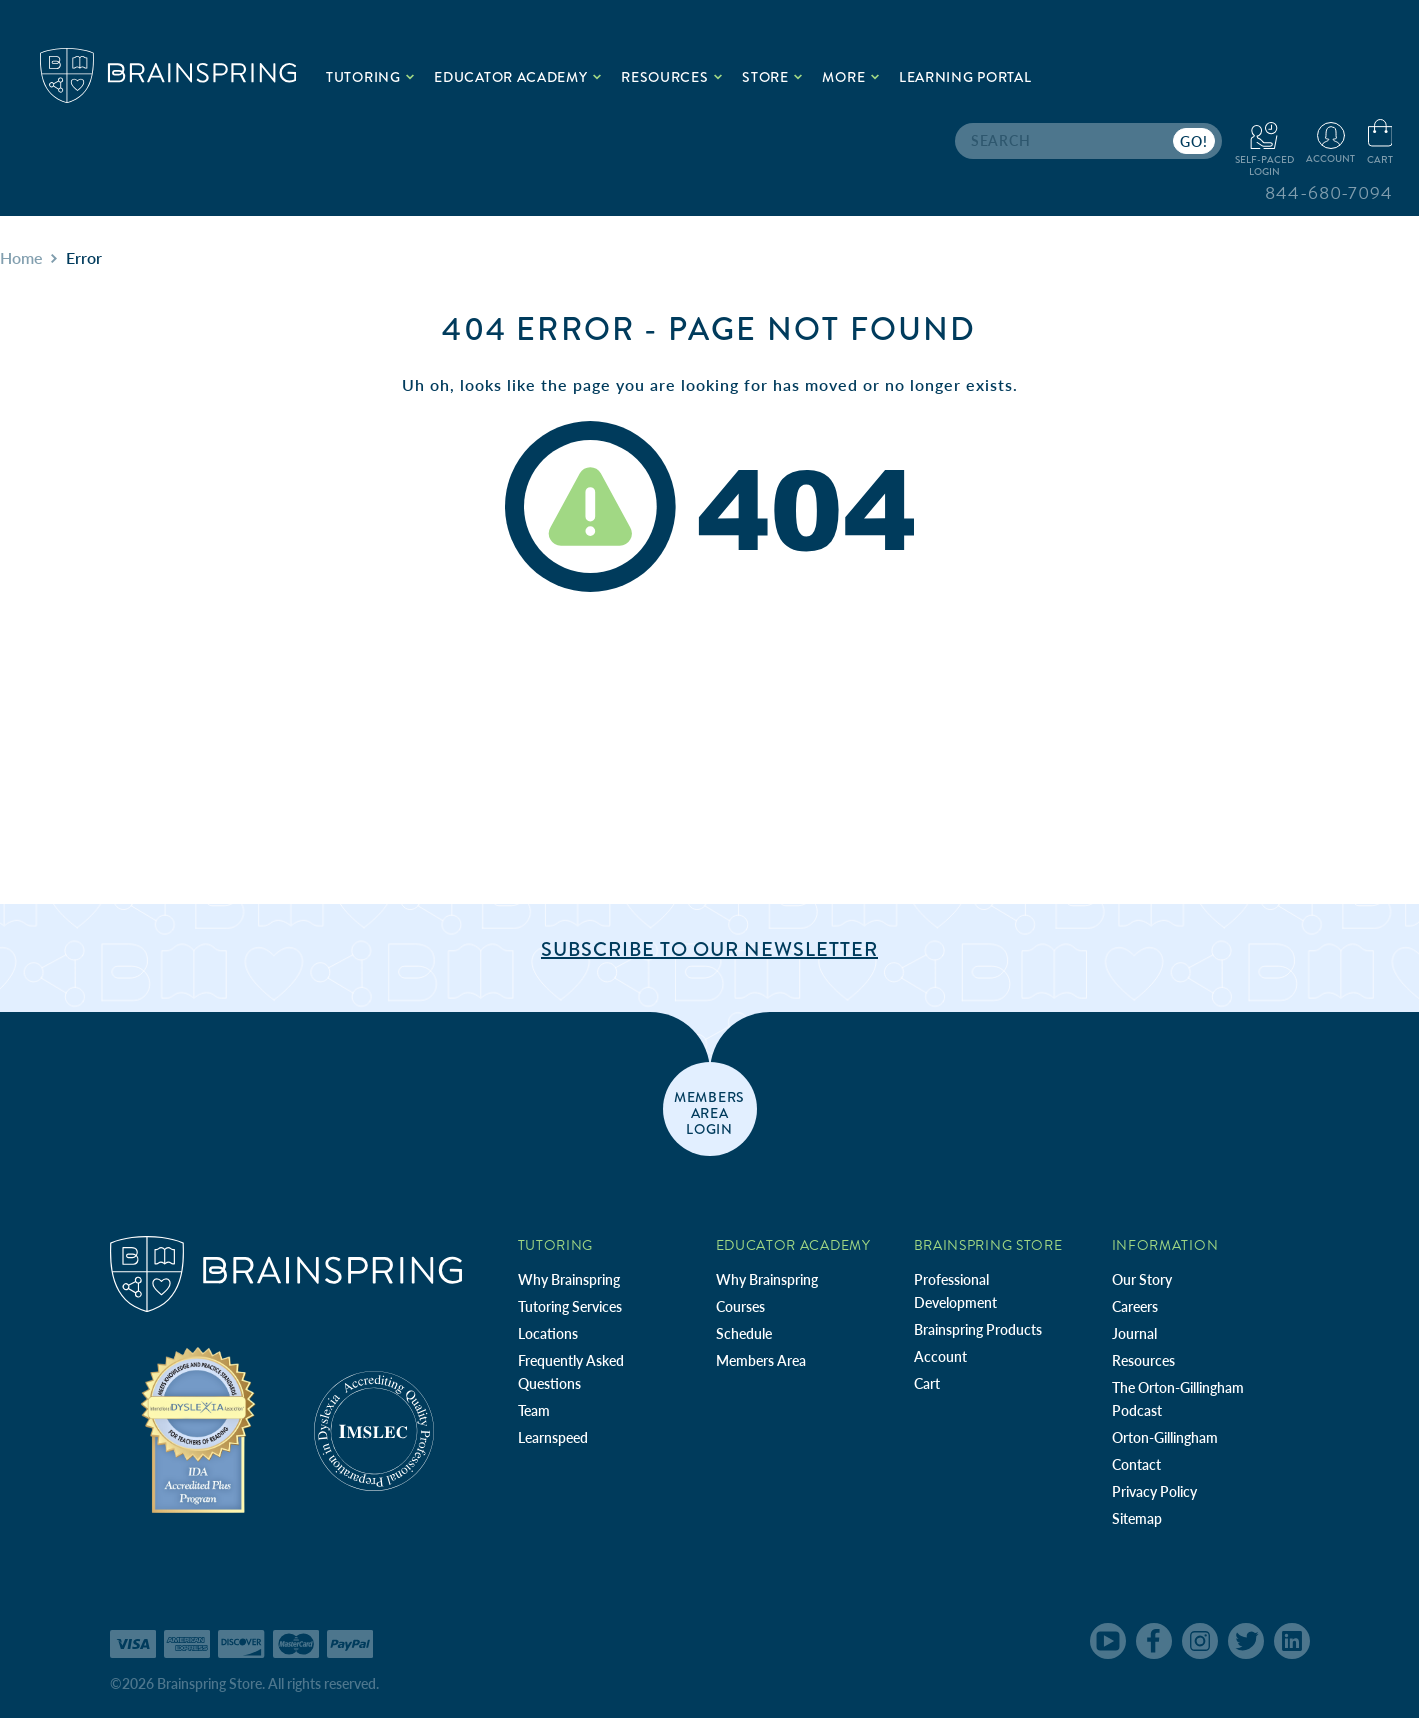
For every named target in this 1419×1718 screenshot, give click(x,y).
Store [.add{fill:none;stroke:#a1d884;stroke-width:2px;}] (772, 77)
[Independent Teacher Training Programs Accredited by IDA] (198, 1428)
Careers (1135, 1306)
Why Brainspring (569, 1279)
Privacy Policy (1154, 1491)
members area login (709, 1112)
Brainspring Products (978, 1329)
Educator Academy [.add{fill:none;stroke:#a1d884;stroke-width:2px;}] (517, 77)
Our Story (1142, 1279)
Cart (927, 1383)
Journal (1134, 1333)
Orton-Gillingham (1165, 1437)
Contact (1136, 1464)
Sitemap (1137, 1518)
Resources (1143, 1360)
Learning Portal (965, 77)
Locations (548, 1333)
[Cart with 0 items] (1380, 142)
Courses (740, 1306)
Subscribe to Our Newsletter (709, 949)
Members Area (761, 1360)
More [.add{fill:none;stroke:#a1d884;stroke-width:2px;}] (850, 77)
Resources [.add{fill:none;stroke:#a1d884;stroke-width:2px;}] (671, 77)
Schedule (744, 1333)
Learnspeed (553, 1437)
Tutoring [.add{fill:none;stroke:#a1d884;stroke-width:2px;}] (370, 77)
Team (534, 1410)
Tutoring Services (570, 1306)
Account (940, 1356)
